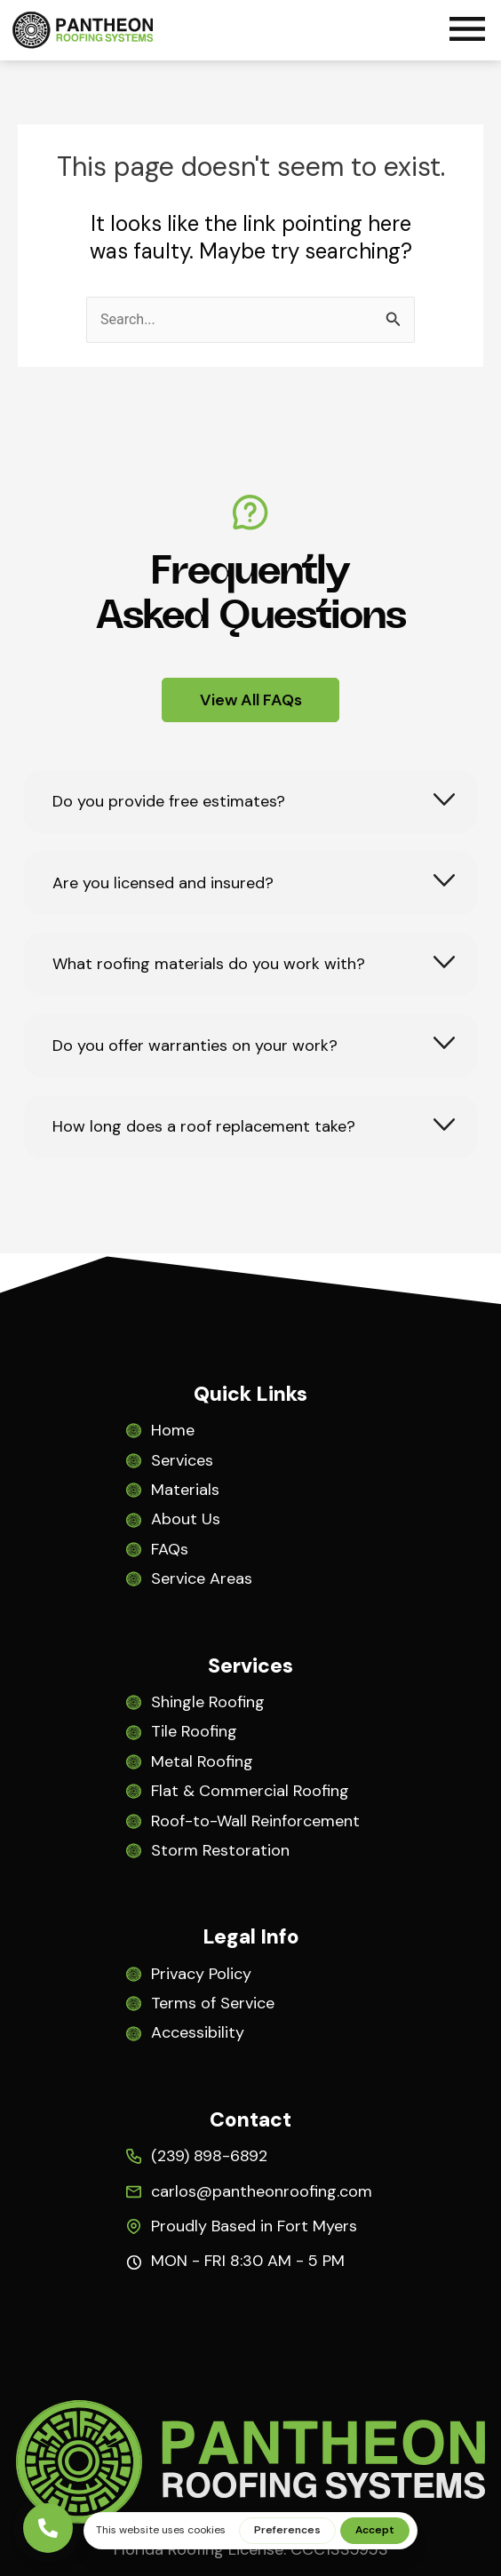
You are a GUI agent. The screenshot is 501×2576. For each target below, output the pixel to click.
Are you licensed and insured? (163, 883)
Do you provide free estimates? (168, 801)
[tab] (250, 801)
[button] (467, 32)
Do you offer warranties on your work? (195, 1046)
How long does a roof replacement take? (203, 1127)
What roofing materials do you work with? (208, 964)
